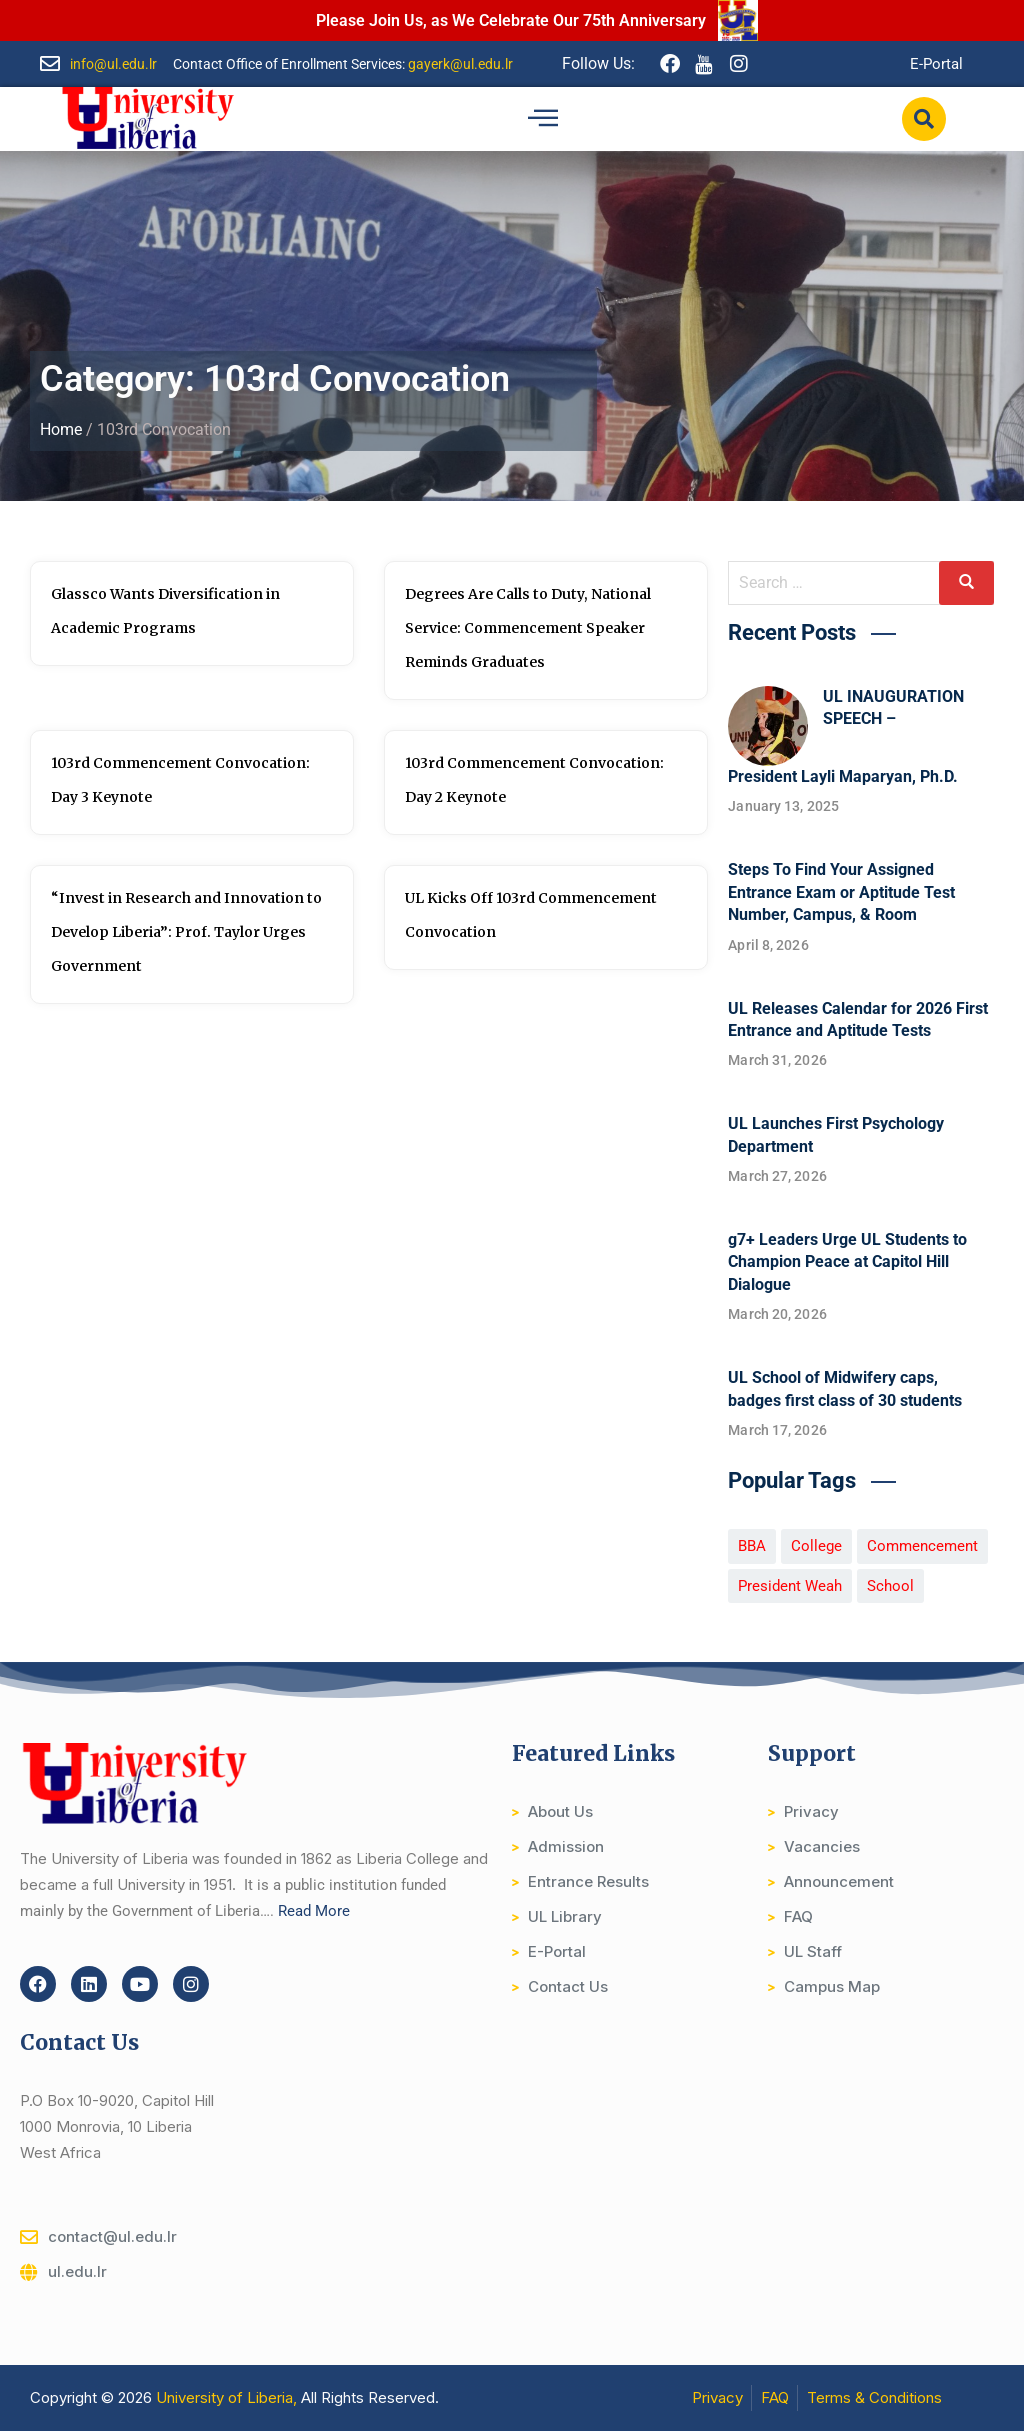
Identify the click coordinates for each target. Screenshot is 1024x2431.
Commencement (922, 1546)
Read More (314, 1911)
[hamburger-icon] (542, 119)
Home (61, 429)
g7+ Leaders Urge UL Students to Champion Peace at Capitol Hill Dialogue (847, 1262)
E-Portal (936, 64)
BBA (752, 1546)
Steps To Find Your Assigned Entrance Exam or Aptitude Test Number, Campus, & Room (841, 892)
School (890, 1586)
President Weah (790, 1586)
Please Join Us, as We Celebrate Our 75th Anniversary (511, 20)
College (816, 1546)
